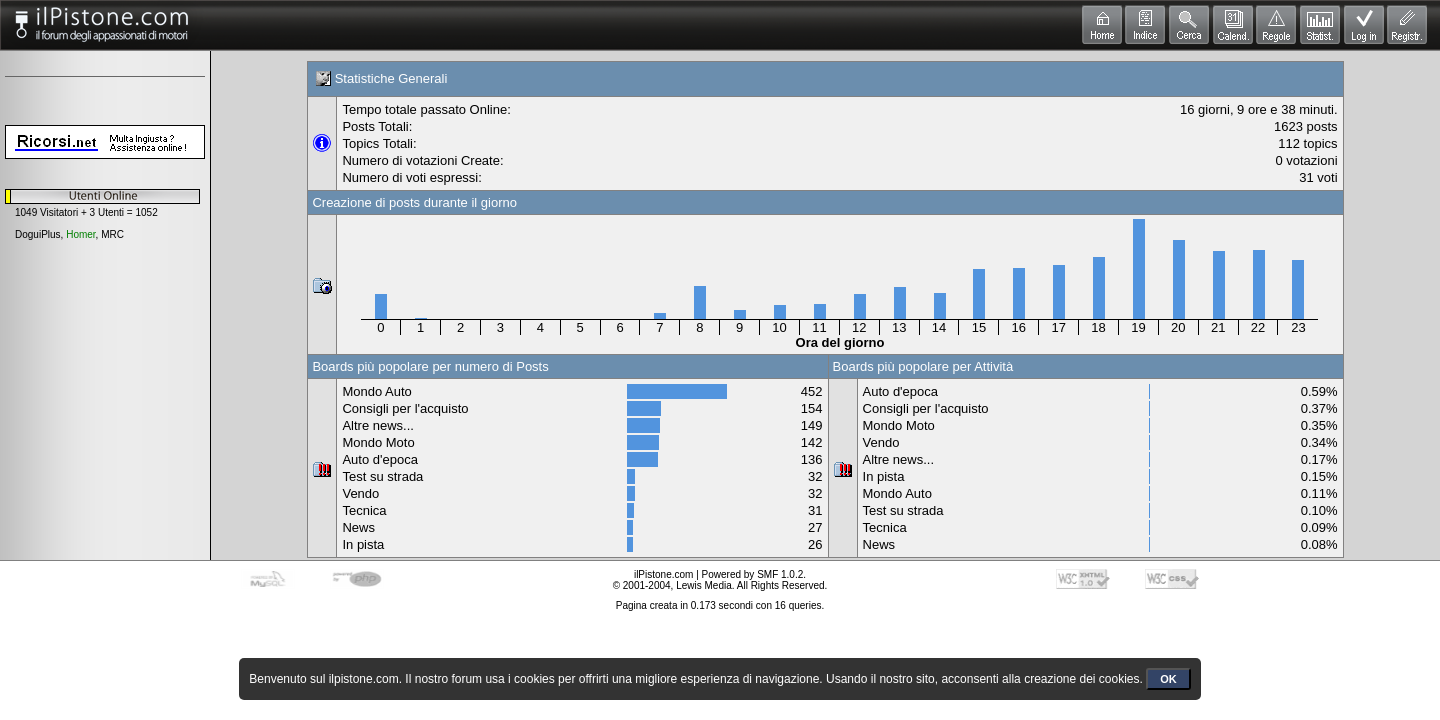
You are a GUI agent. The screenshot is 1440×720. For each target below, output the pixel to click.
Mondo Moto (378, 442)
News (358, 527)
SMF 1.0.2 (780, 574)
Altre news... (378, 425)
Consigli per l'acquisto (405, 408)
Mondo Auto (376, 391)
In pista (363, 544)
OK (1168, 679)
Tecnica (364, 510)
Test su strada (382, 476)
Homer (80, 234)
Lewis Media (704, 585)
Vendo (360, 493)
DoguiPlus (38, 234)
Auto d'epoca (380, 459)
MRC (112, 234)
